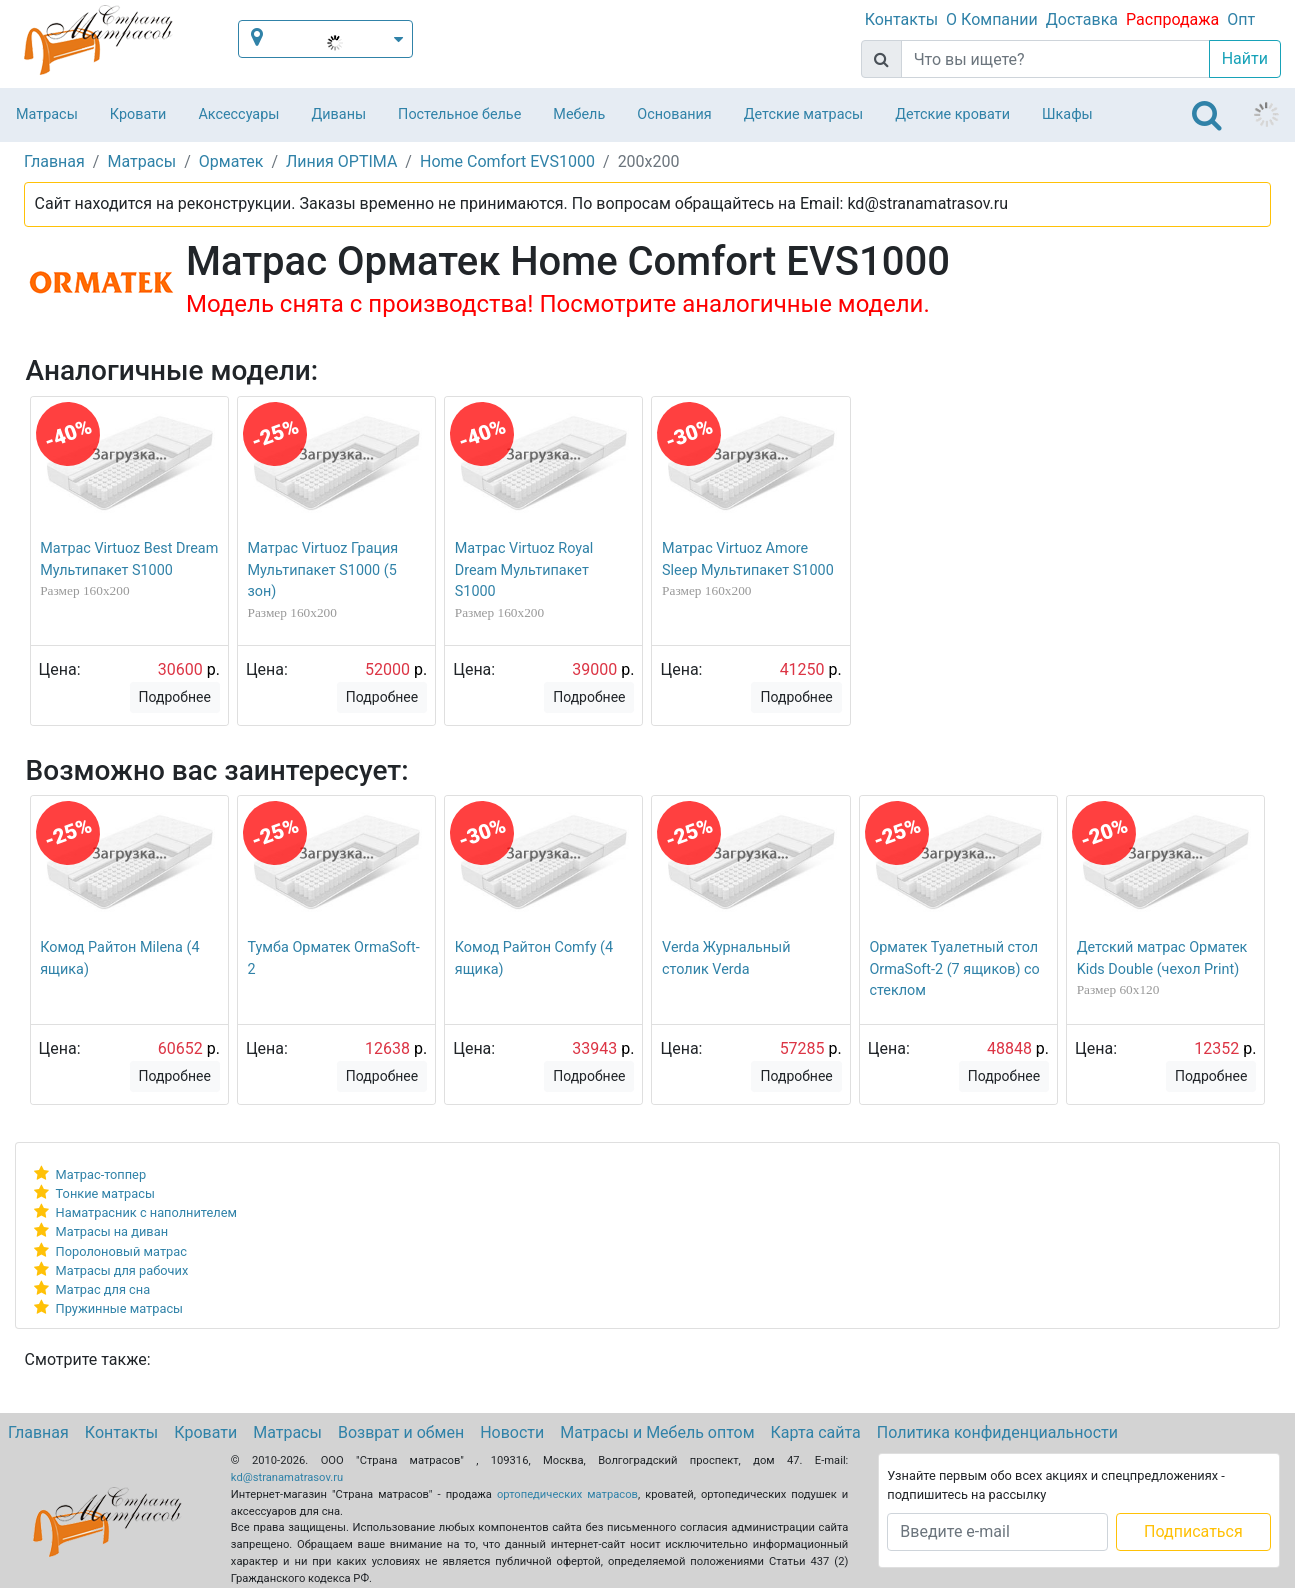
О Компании (992, 19)
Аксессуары (238, 114)
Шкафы (1067, 114)
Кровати (138, 114)
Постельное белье (459, 114)
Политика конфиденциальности (997, 1432)
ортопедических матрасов (567, 1494)
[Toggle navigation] (1207, 115)
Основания (674, 114)
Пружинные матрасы (119, 1308)
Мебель (579, 114)
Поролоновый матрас (121, 1251)
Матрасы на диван (112, 1231)
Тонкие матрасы (105, 1193)
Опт (1241, 19)
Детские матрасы (803, 114)
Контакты (901, 19)
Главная (38, 1432)
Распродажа (1172, 19)
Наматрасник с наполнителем (146, 1212)
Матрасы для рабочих (122, 1270)
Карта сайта (816, 1432)
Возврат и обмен (401, 1432)
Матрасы (47, 114)
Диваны (338, 114)
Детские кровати (952, 114)
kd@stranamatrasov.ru (287, 1477)
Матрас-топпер (101, 1174)
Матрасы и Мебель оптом (657, 1432)
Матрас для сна (103, 1289)
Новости (512, 1432)
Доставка (1082, 19)
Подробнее (175, 697)
